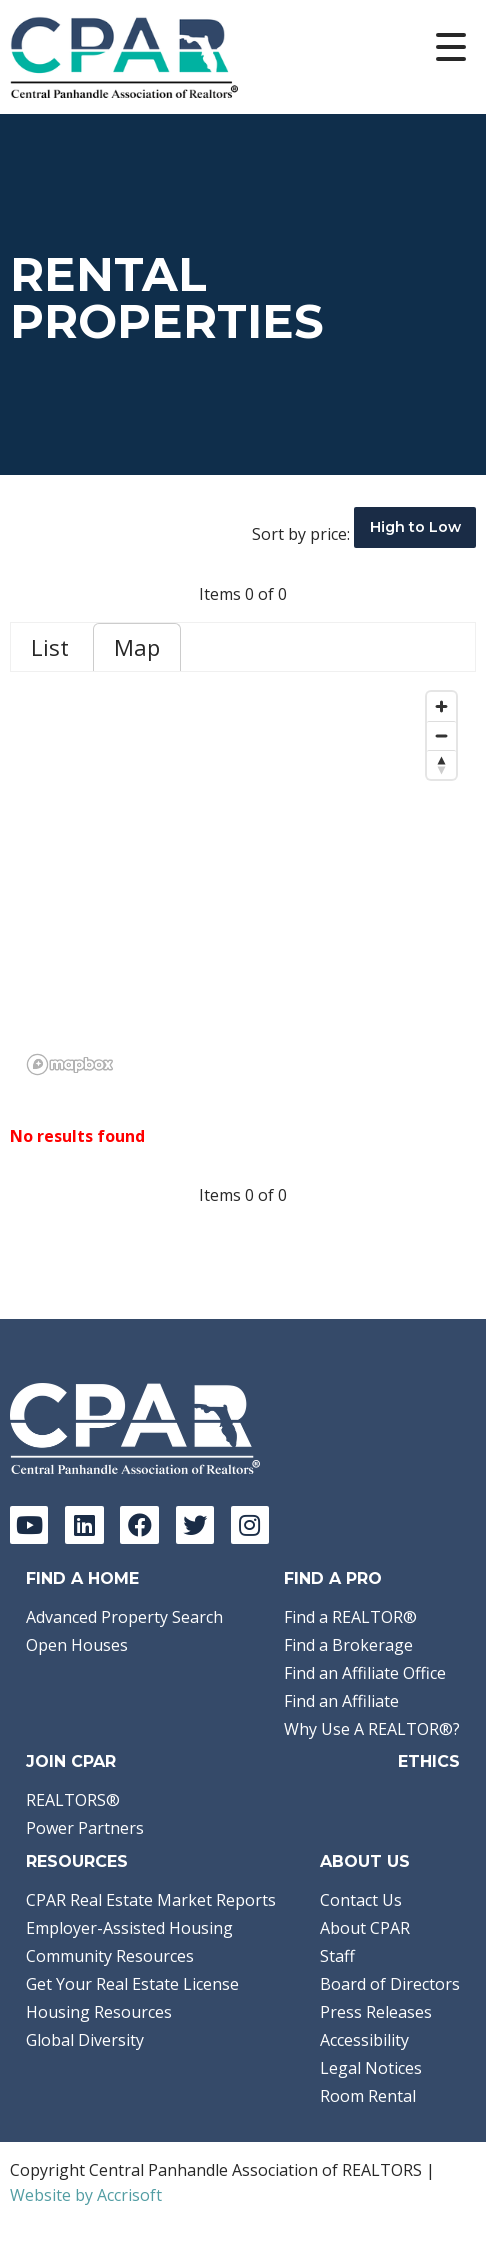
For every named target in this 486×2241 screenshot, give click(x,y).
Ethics (429, 1761)
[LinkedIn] (84, 1525)
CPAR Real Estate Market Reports (151, 1900)
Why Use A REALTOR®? (372, 1729)
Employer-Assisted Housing (129, 1928)
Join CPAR (71, 1761)
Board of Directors (390, 1984)
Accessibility (364, 2040)
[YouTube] (29, 1525)
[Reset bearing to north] (441, 764)
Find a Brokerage (348, 1645)
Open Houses (77, 1645)
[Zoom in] (441, 706)
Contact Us (361, 1900)
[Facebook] (139, 1525)
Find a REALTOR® (350, 1617)
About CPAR (365, 1928)
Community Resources (110, 1956)
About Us (365, 1861)
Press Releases (376, 2012)
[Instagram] (250, 1525)
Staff (337, 1956)
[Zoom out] (441, 735)
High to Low (415, 527)
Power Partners (85, 1828)
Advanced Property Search (124, 1617)
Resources (77, 1861)
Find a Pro (333, 1578)
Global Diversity (85, 2040)
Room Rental (368, 2096)
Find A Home (82, 1578)
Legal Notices (371, 2068)
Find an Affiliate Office (365, 1673)
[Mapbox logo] (70, 1064)
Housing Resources (99, 2012)
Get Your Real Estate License (132, 1984)
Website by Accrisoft (86, 2195)
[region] (243, 882)
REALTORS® (73, 1800)
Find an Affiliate (341, 1701)
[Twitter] (195, 1525)
